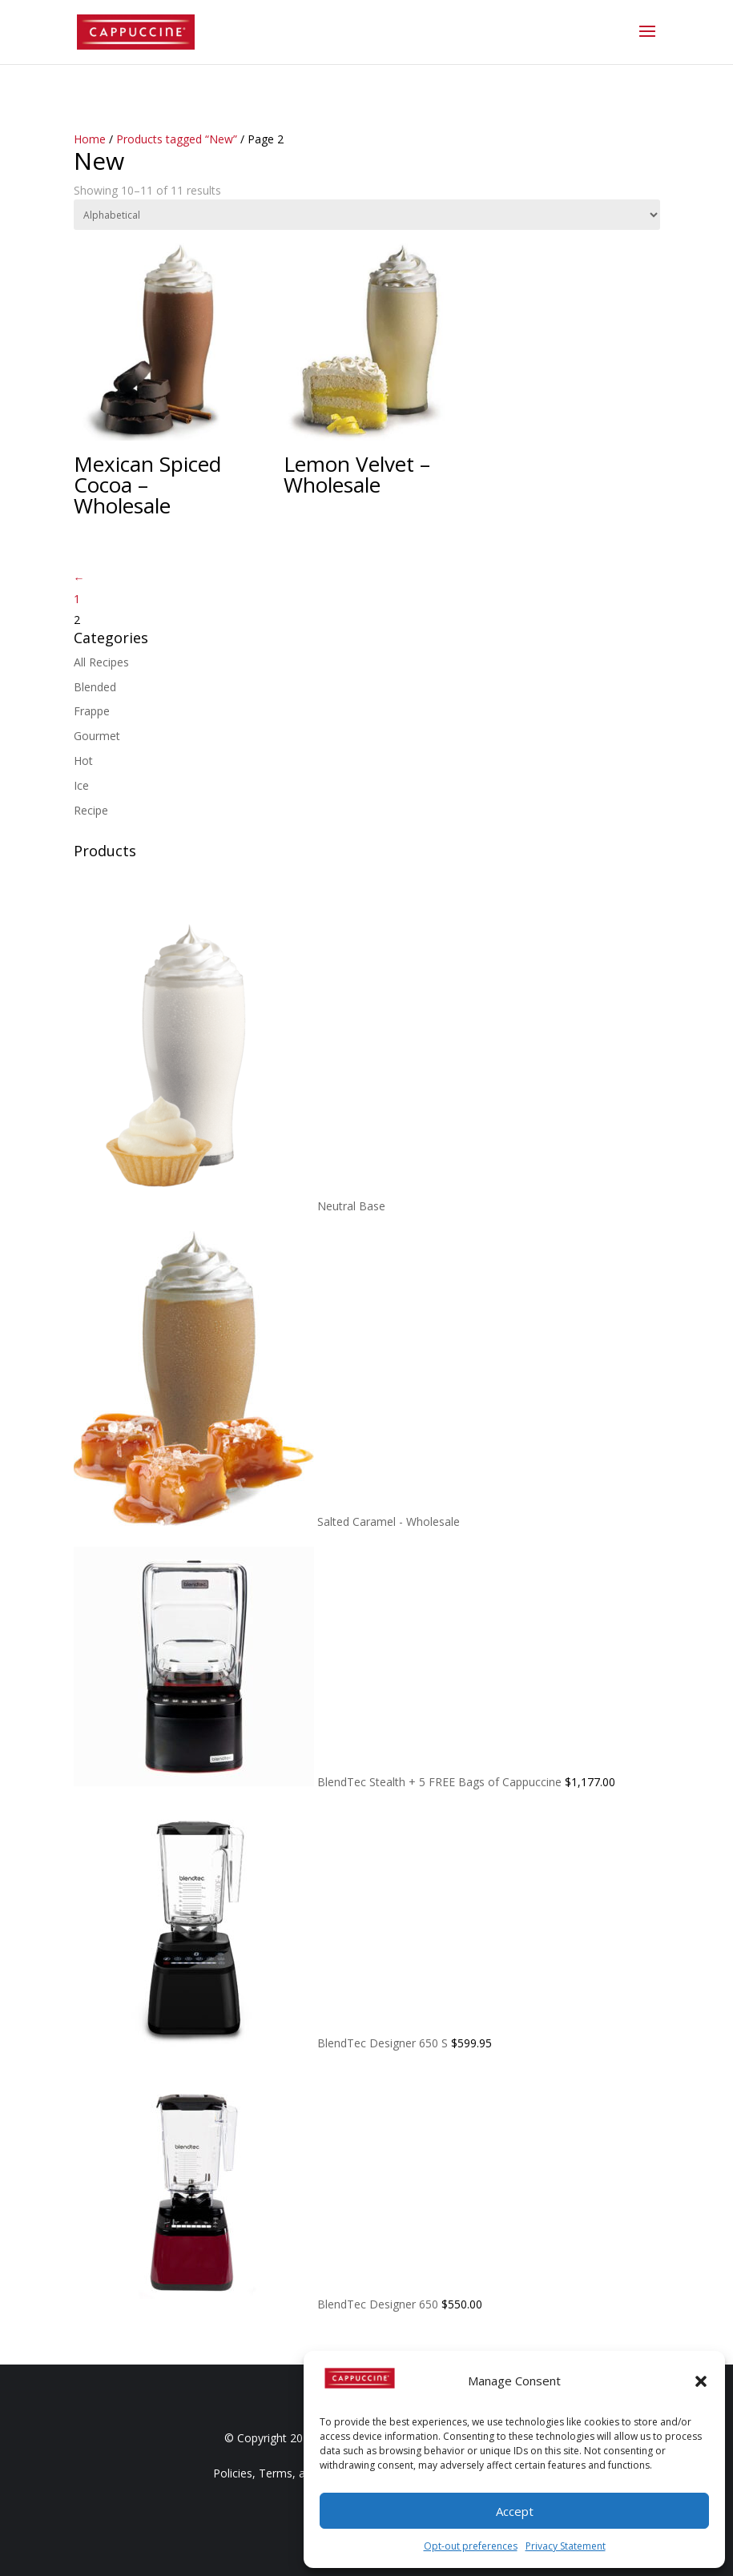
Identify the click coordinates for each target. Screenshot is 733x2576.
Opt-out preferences (471, 2546)
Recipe (91, 810)
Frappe (92, 710)
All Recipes (101, 662)
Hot (83, 760)
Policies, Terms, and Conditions (295, 2473)
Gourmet (97, 735)
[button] (701, 2381)
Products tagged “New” (176, 139)
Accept (515, 2511)
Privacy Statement (566, 2546)
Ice (81, 785)
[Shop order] (367, 214)
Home (90, 139)
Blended (95, 686)
